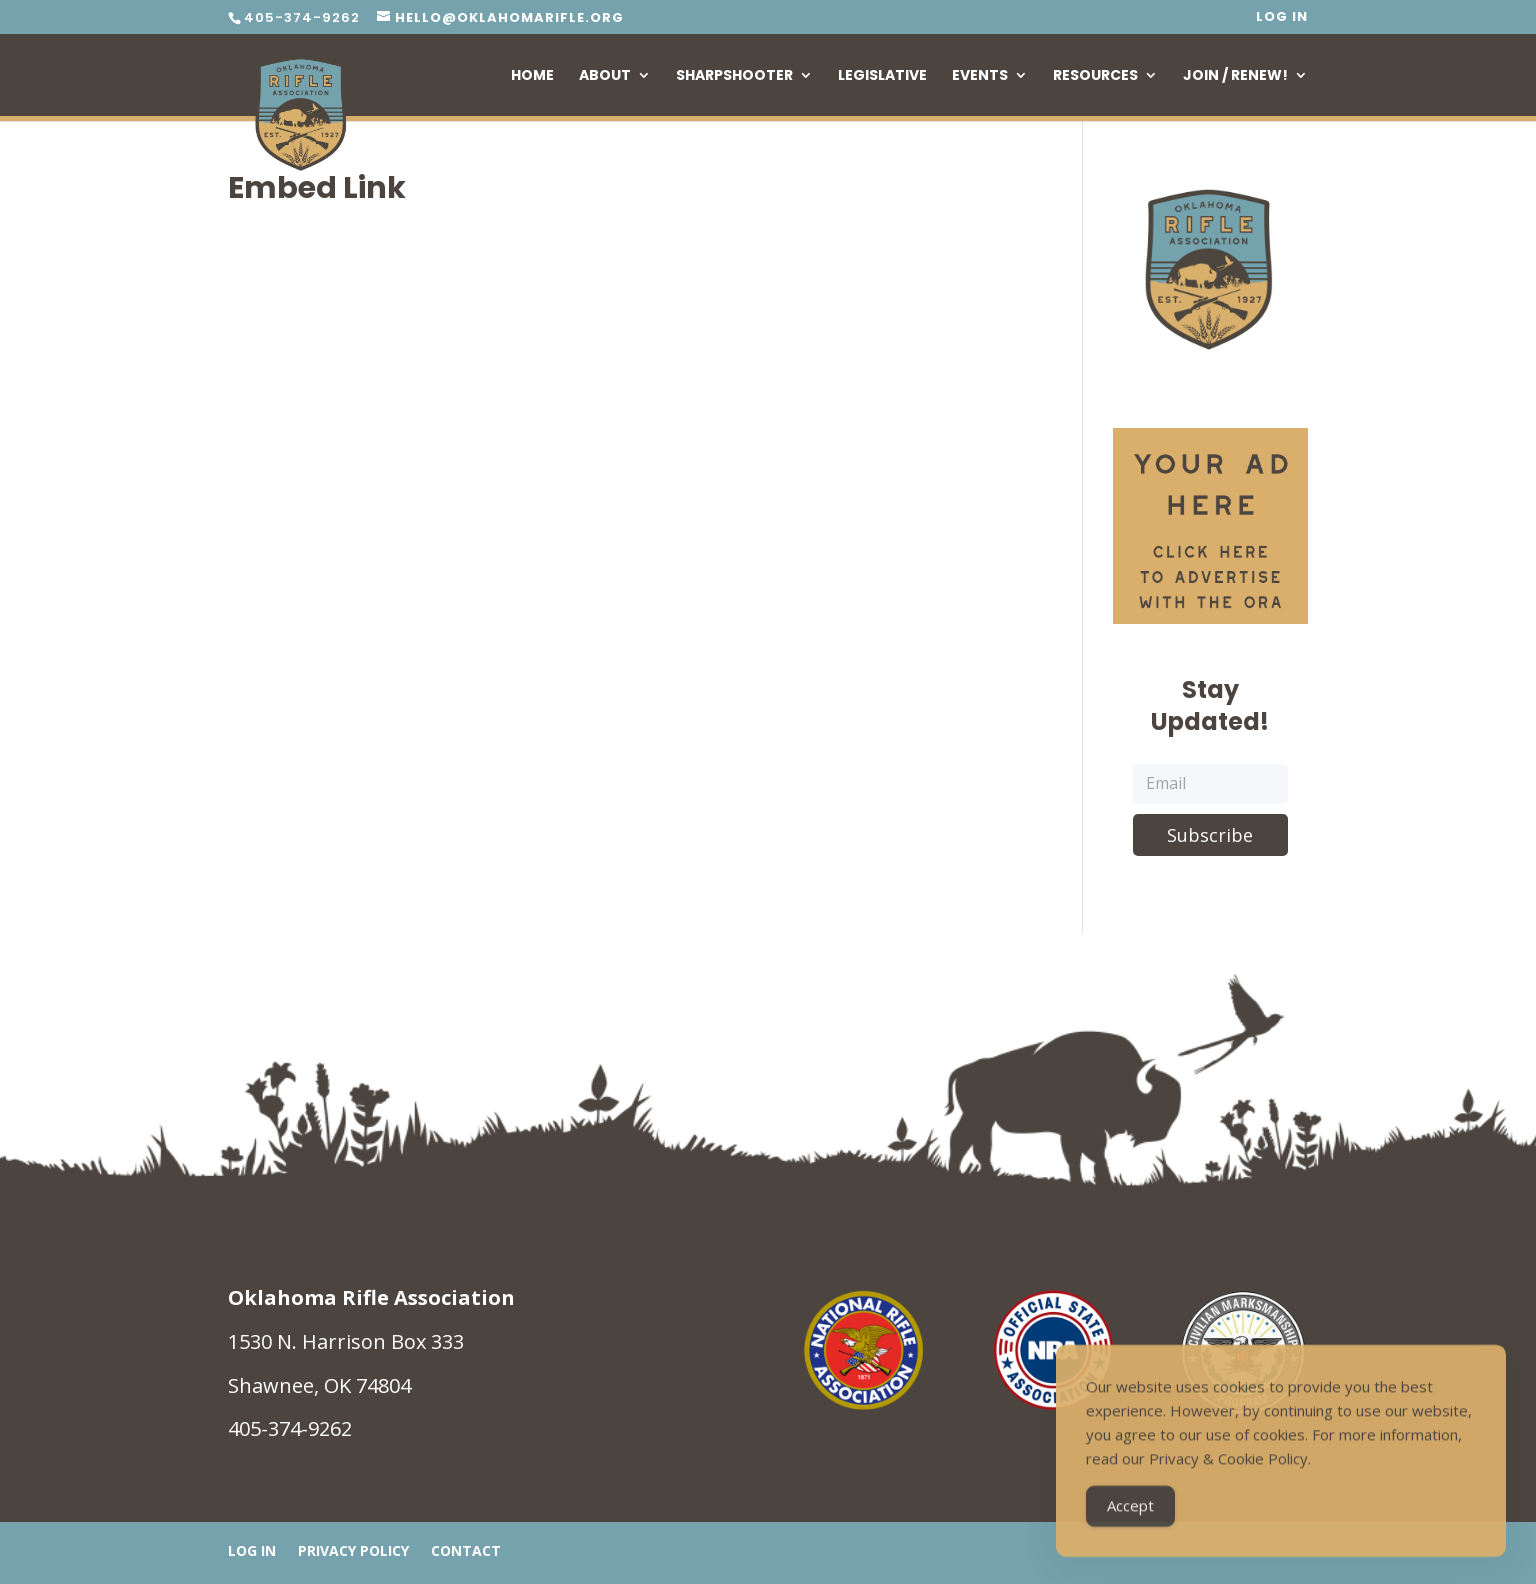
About (605, 76)
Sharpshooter (734, 76)
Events (980, 76)
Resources (1095, 76)
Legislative (882, 76)
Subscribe (1210, 835)
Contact (466, 1552)
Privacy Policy (353, 1552)
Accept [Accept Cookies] (1130, 1513)
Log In (1282, 18)
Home (532, 76)
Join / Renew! (1235, 76)
